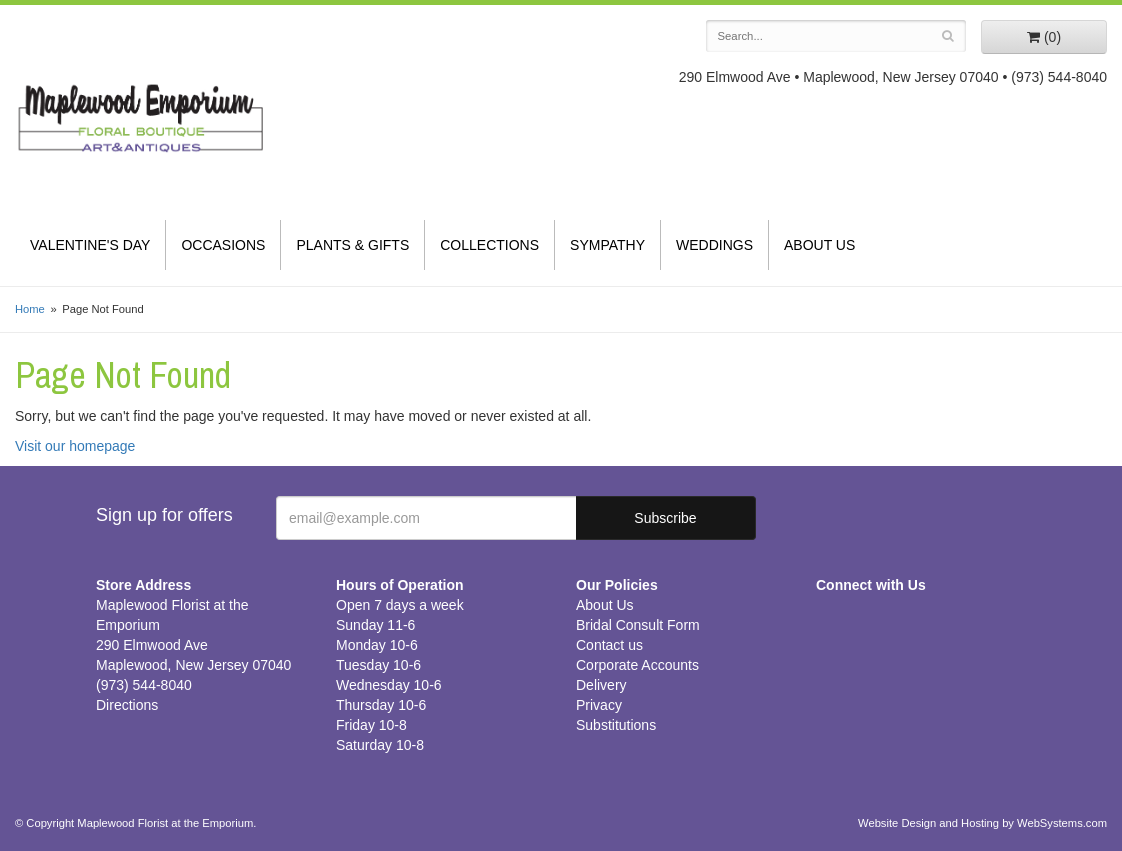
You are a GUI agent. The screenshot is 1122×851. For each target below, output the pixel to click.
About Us (819, 245)
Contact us (609, 645)
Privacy (599, 705)
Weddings (714, 245)
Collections (489, 245)
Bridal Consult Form (638, 625)
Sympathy (607, 245)
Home (30, 309)
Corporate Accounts (637, 665)
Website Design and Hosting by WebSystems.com (982, 823)
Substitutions (616, 725)
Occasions (223, 245)
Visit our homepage (75, 446)
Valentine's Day (90, 245)
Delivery (601, 685)
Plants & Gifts (352, 245)
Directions (127, 705)
